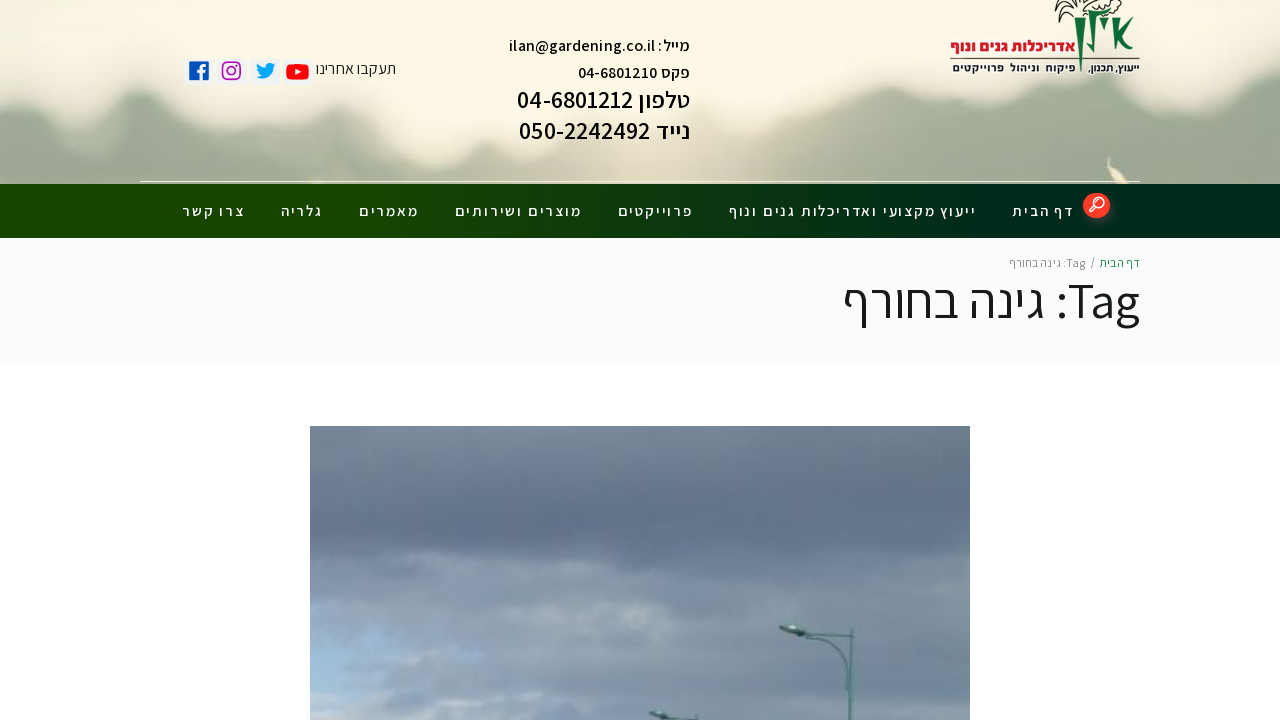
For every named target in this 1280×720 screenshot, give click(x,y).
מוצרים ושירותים (518, 202)
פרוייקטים (655, 202)
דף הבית (1043, 202)
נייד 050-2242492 (604, 135)
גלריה (302, 202)
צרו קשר (213, 202)
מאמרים (389, 202)
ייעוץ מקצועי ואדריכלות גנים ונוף (853, 202)
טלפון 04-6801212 (603, 104)
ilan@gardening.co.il (582, 50)
